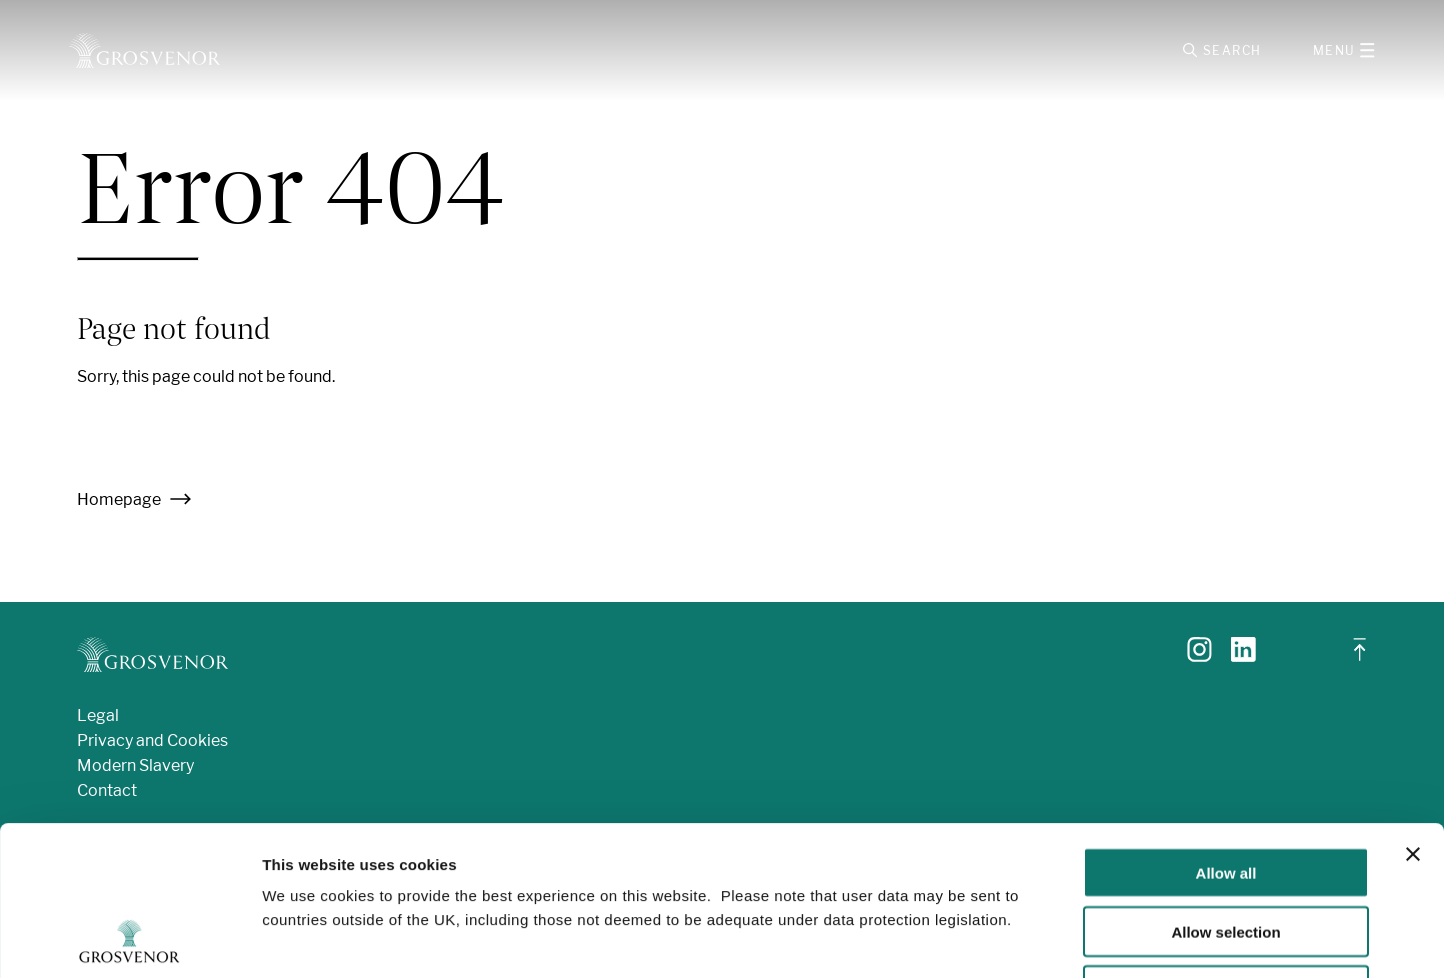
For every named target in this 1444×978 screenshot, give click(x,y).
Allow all (1226, 732)
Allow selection (1225, 791)
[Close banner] (1413, 714)
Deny (1226, 850)
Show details (1049, 938)
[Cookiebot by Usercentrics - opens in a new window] (129, 939)
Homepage (134, 499)
